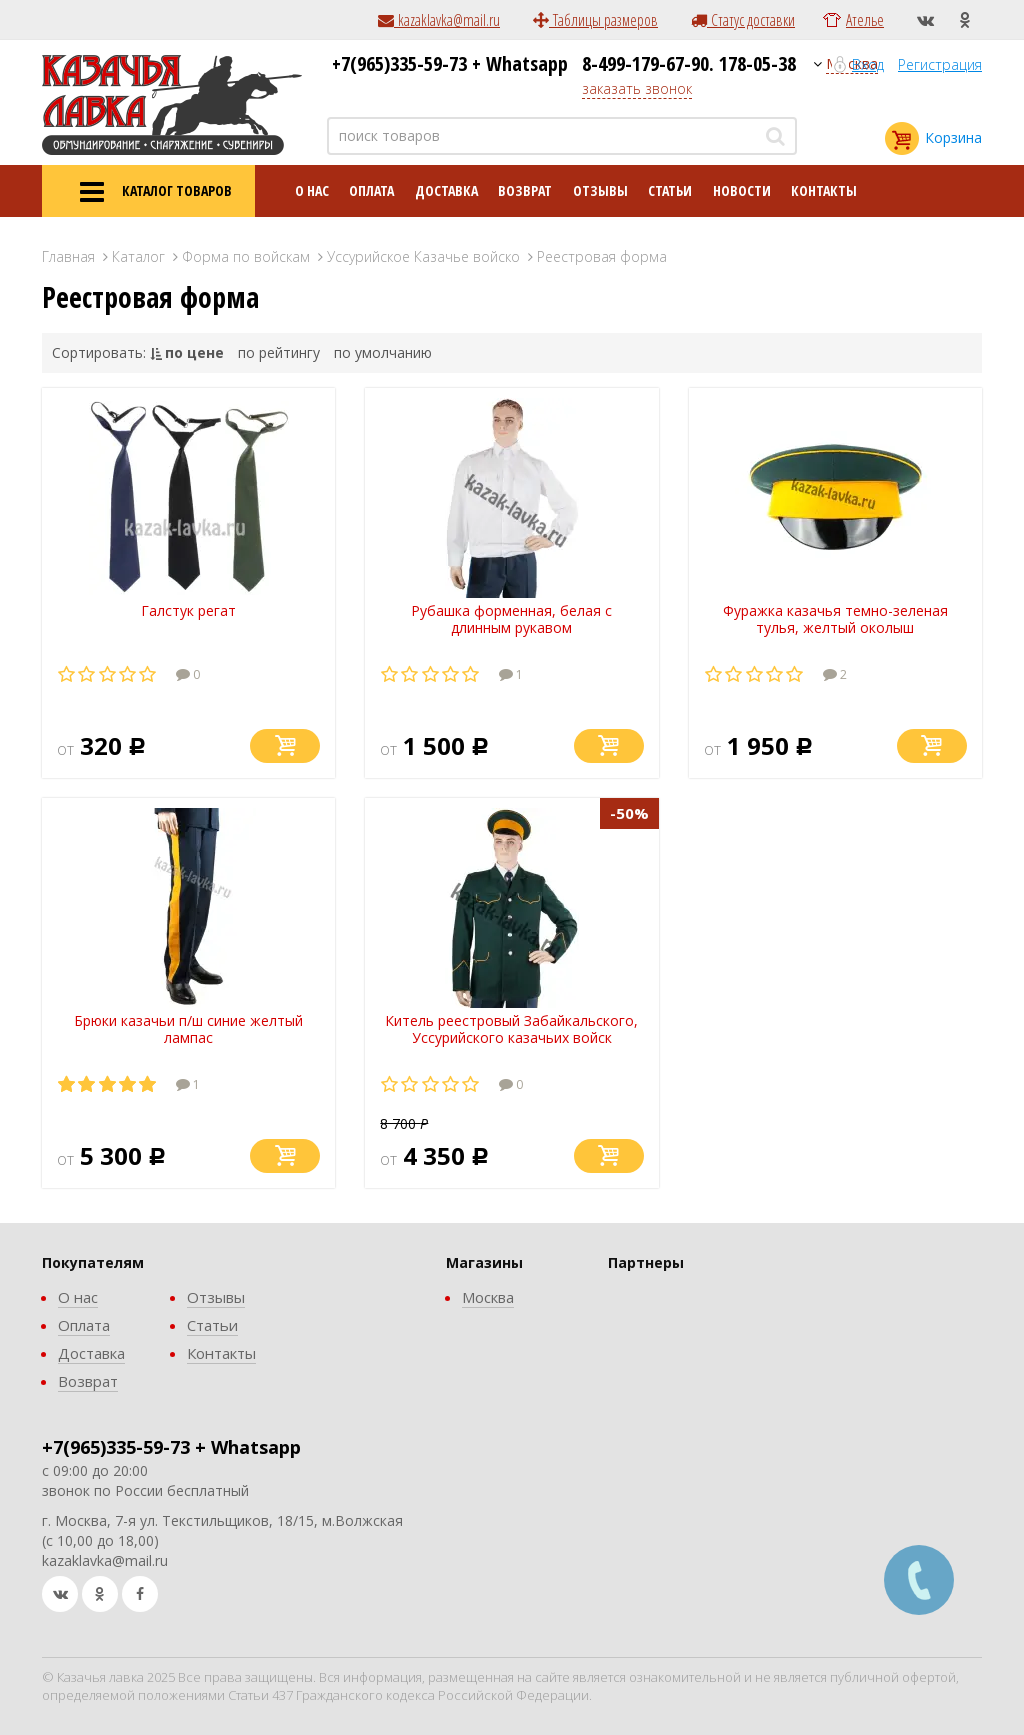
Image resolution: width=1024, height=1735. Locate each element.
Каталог (138, 256)
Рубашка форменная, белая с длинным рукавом (511, 619)
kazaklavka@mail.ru (439, 20)
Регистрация (940, 64)
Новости (742, 190)
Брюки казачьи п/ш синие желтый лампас (188, 1029)
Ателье (865, 20)
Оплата (371, 190)
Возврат (525, 190)
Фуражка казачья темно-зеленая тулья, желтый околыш (835, 619)
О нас (312, 190)
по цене (194, 352)
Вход (868, 64)
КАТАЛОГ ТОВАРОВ (148, 192)
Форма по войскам (246, 256)
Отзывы (600, 190)
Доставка (446, 190)
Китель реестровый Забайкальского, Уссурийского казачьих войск (511, 1029)
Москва (488, 1297)
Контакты (824, 190)
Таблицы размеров (595, 20)
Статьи (670, 190)
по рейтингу (279, 352)
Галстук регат (188, 610)
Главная (68, 256)
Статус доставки (743, 20)
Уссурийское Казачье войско (423, 256)
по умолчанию (383, 352)
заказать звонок (637, 88)
